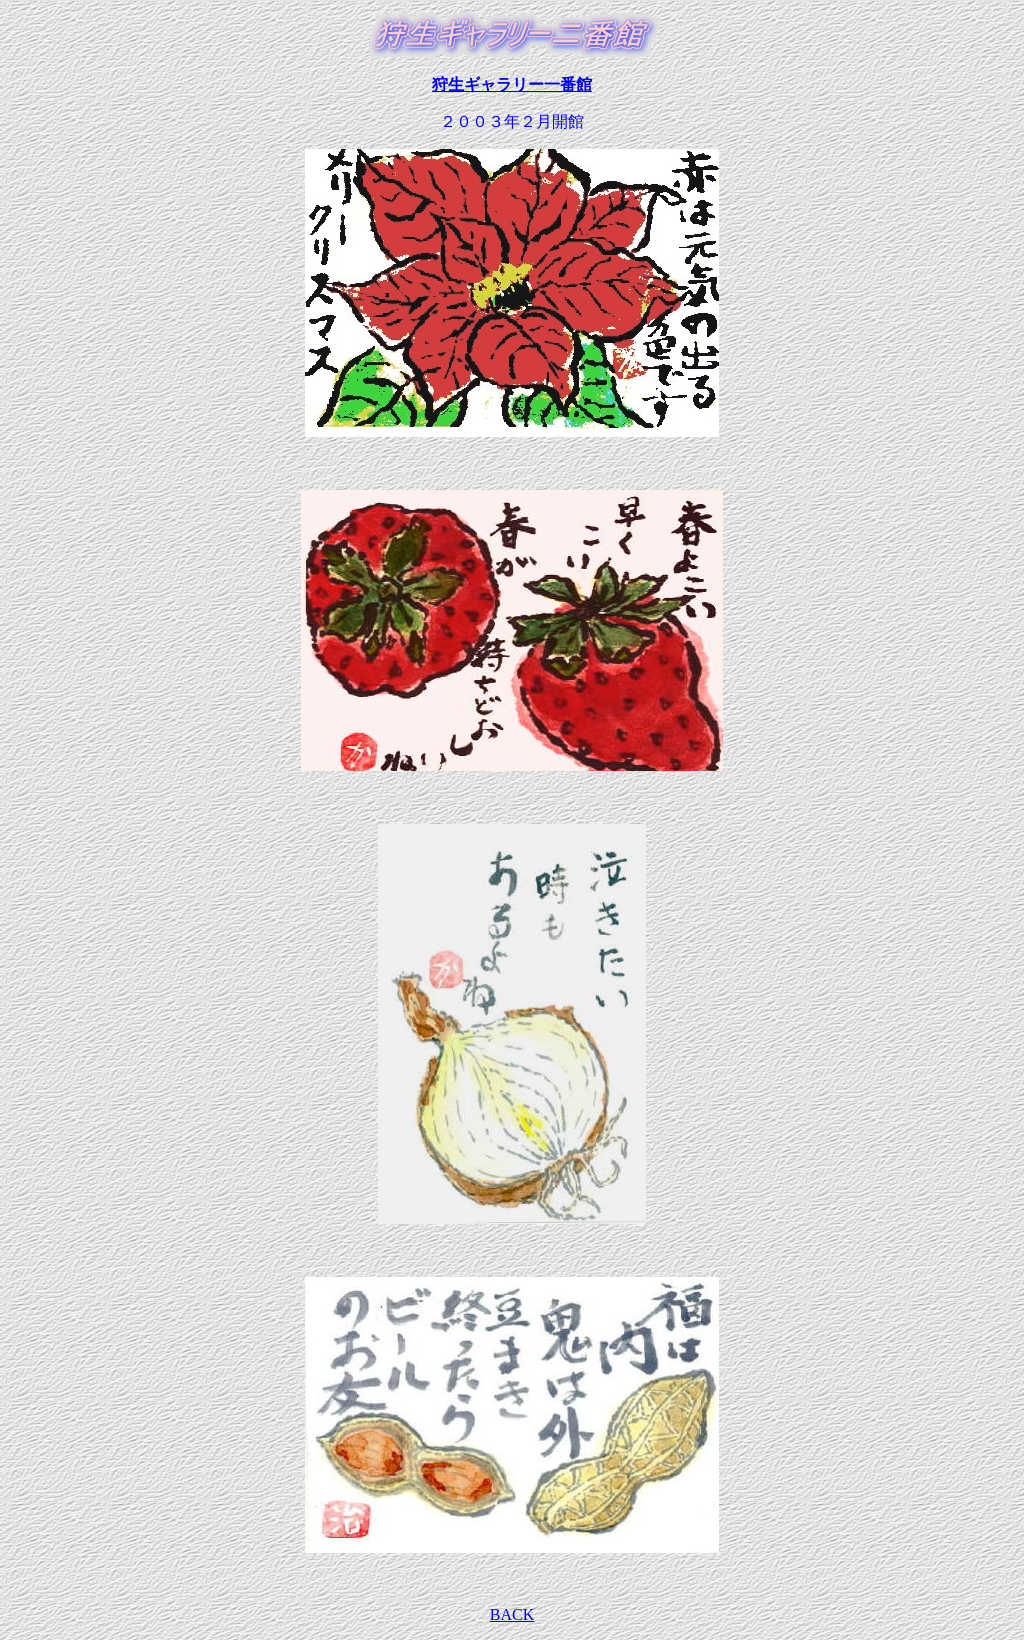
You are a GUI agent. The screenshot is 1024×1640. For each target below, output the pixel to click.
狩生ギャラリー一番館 (512, 84)
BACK (512, 1614)
